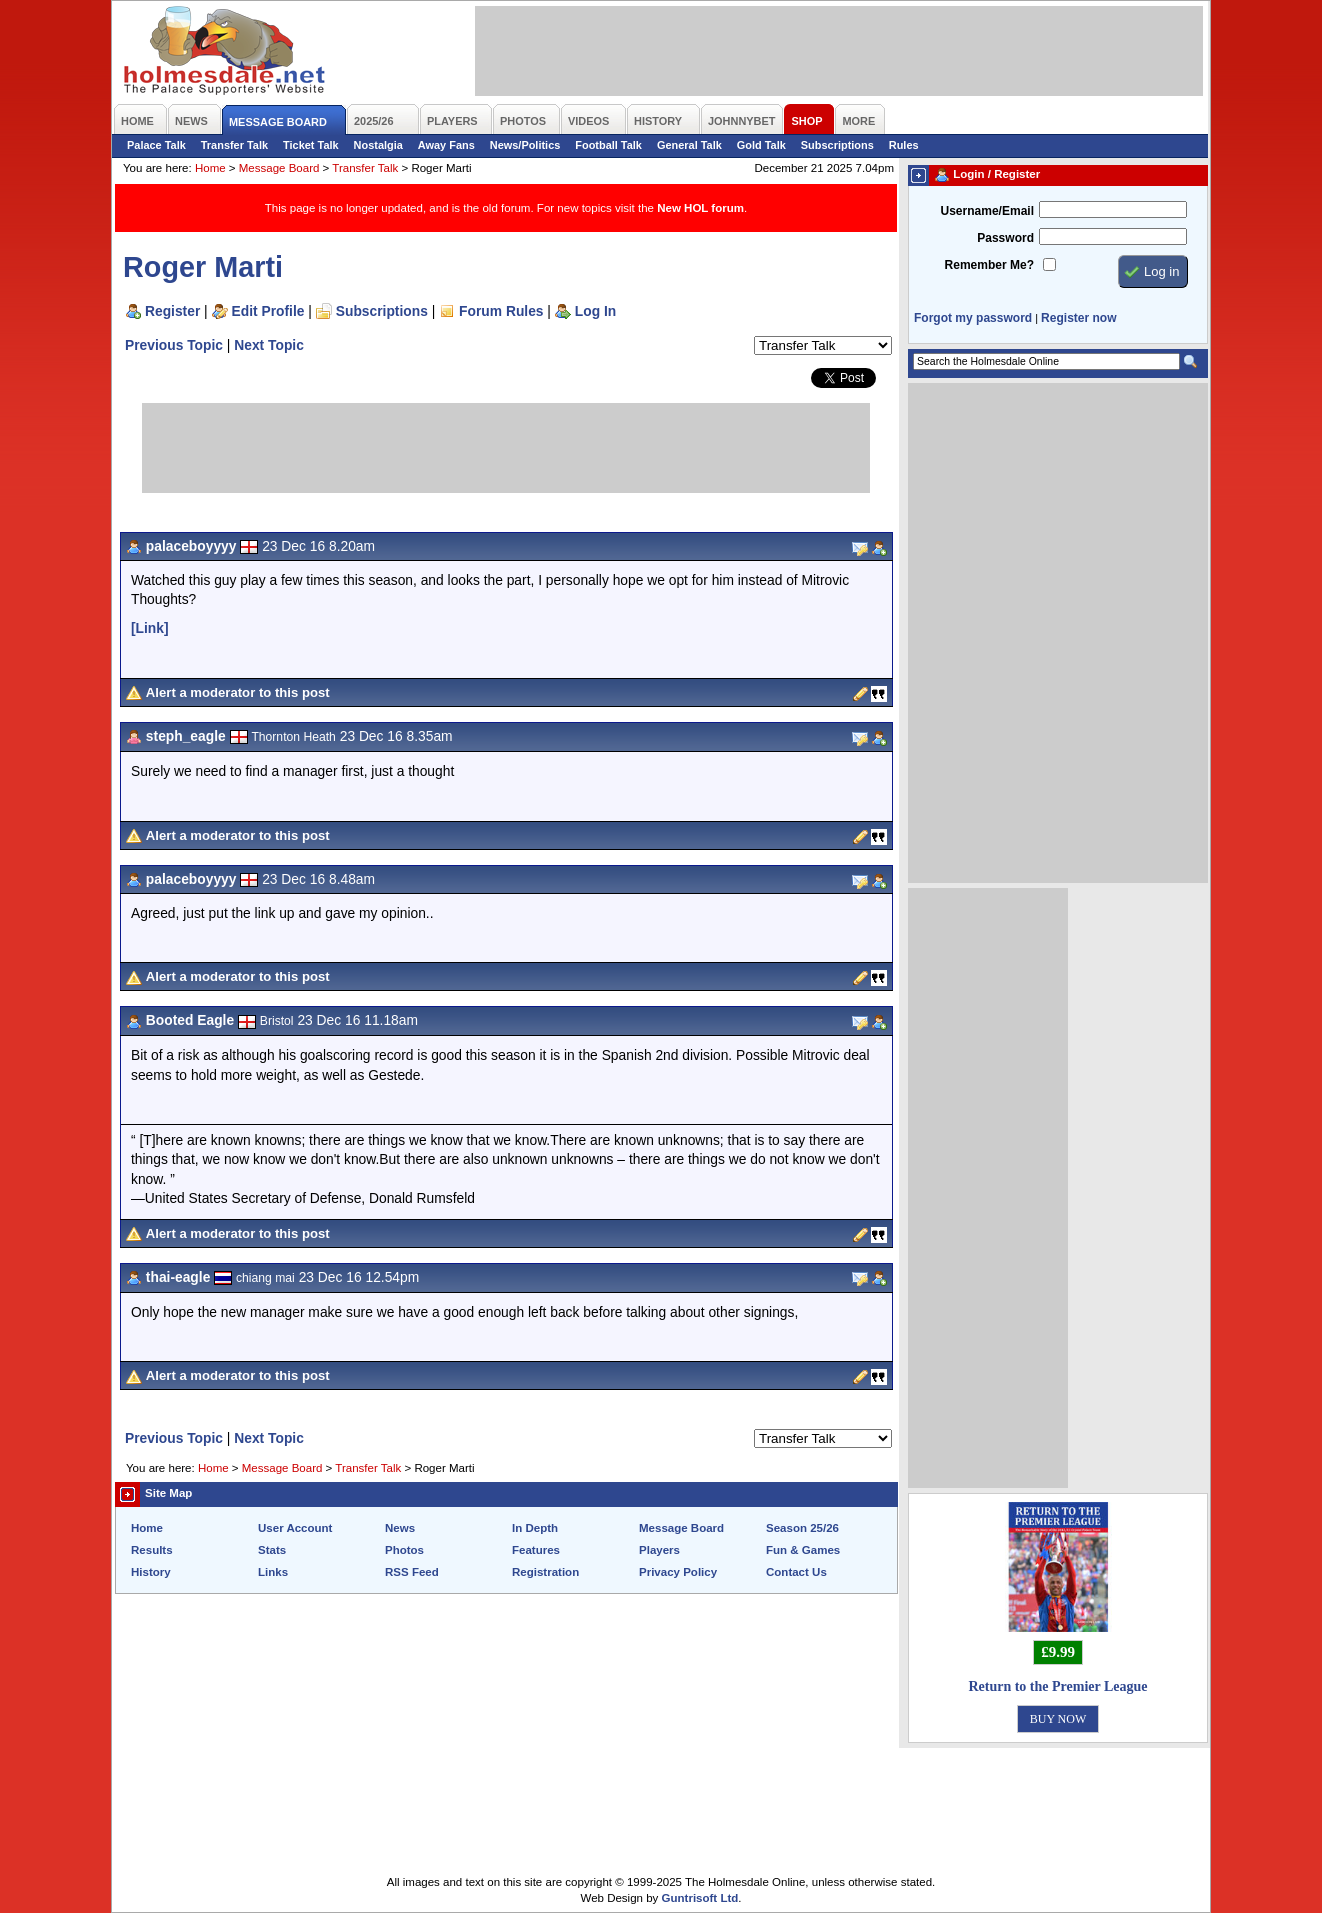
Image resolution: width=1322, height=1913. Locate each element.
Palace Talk (156, 145)
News (400, 1528)
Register (172, 311)
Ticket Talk (311, 145)
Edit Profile (268, 311)
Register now (1078, 318)
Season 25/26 (802, 1528)
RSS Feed (412, 1572)
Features (536, 1550)
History (151, 1572)
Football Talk (608, 145)
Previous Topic (174, 345)
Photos (404, 1550)
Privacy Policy (678, 1572)
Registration (545, 1572)
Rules (904, 145)
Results (152, 1550)
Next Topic (269, 345)
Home (210, 168)
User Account (295, 1528)
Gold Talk (761, 145)
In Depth (535, 1528)
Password (1005, 238)
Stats (272, 1550)
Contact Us (796, 1572)
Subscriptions (837, 145)
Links (273, 1572)
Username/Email (987, 211)
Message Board (279, 168)
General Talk (689, 145)
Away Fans (446, 145)
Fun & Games (803, 1550)
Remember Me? (989, 265)
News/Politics (525, 145)
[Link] (150, 628)
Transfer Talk (234, 145)
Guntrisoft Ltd (700, 1898)
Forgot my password (973, 318)
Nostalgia (378, 145)
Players (659, 1550)
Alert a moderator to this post (238, 692)
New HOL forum (700, 208)
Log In (595, 311)
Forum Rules (501, 311)
